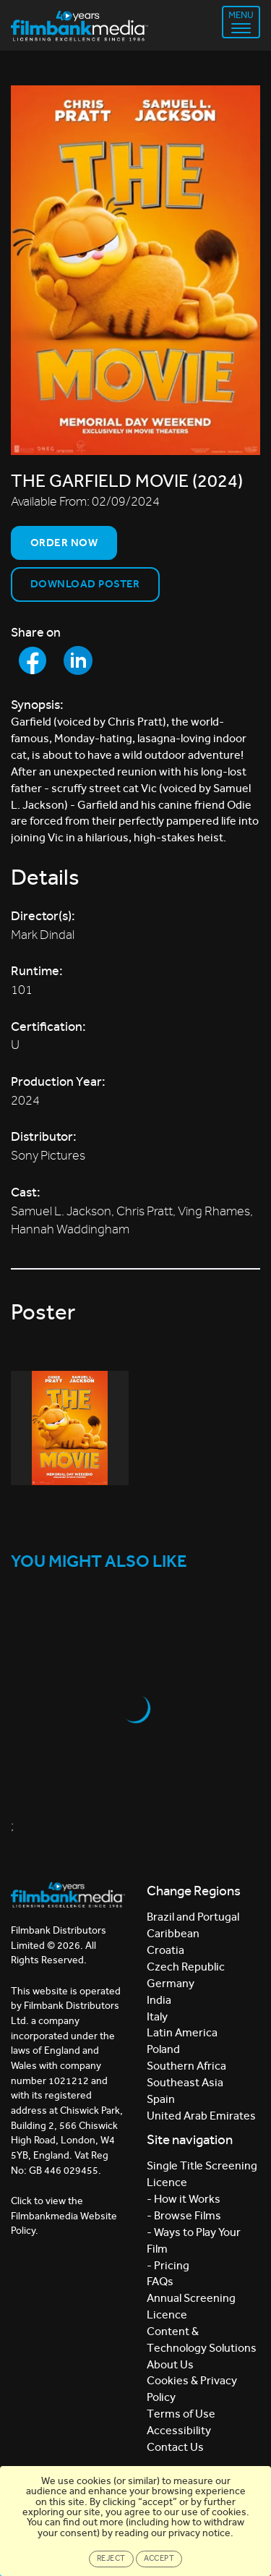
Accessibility (179, 2430)
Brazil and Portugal (193, 1917)
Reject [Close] (111, 2558)
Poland (163, 2049)
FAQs (160, 2281)
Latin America (182, 2032)
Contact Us (175, 2447)
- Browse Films (184, 2215)
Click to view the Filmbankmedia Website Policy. (64, 2216)
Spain (161, 2099)
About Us (170, 2364)
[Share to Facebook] (32, 660)
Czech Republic (186, 1966)
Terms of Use (181, 2413)
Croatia (165, 1950)
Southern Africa (186, 2066)
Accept (159, 2558)
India (159, 2000)
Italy (157, 2016)
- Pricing (168, 2265)
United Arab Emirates (201, 2115)
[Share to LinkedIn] (78, 660)
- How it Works (183, 2199)
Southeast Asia (185, 2082)
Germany (170, 1983)
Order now (64, 542)
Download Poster (85, 583)
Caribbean (173, 1933)
